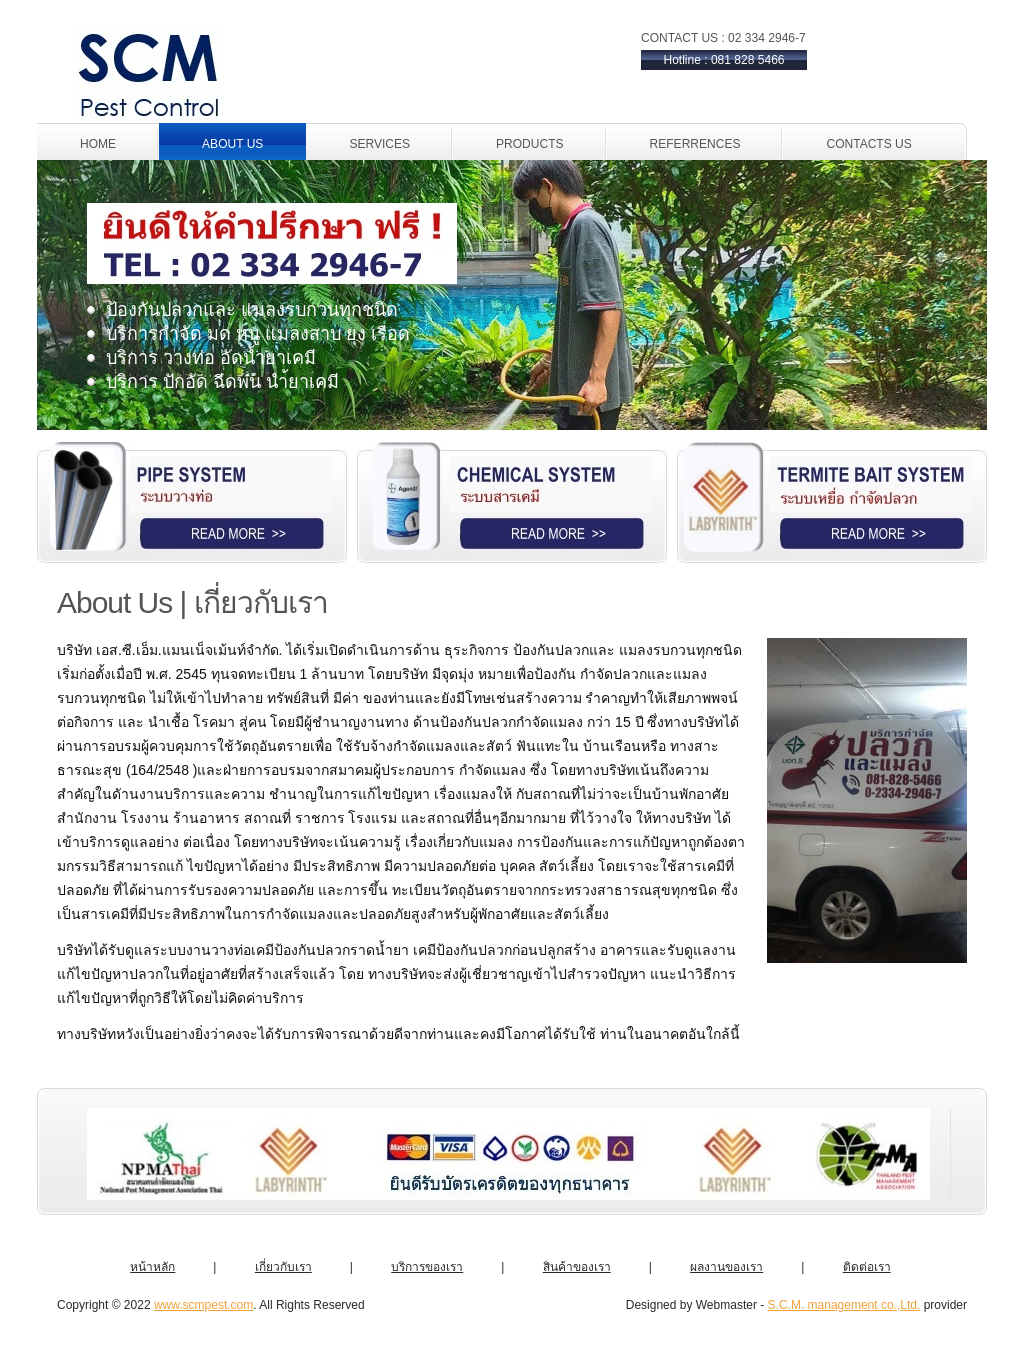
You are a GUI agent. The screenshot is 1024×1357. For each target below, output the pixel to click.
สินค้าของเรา (577, 1267)
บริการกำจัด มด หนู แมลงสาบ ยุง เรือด (258, 334)
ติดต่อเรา (867, 1267)
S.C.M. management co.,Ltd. (844, 1305)
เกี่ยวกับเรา (283, 1267)
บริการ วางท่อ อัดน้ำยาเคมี (211, 358)
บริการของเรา (427, 1267)
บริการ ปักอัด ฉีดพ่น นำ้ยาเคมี (222, 382)
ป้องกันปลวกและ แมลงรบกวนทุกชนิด (252, 310)
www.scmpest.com (203, 1305)
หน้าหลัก (152, 1267)
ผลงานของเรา (726, 1267)
